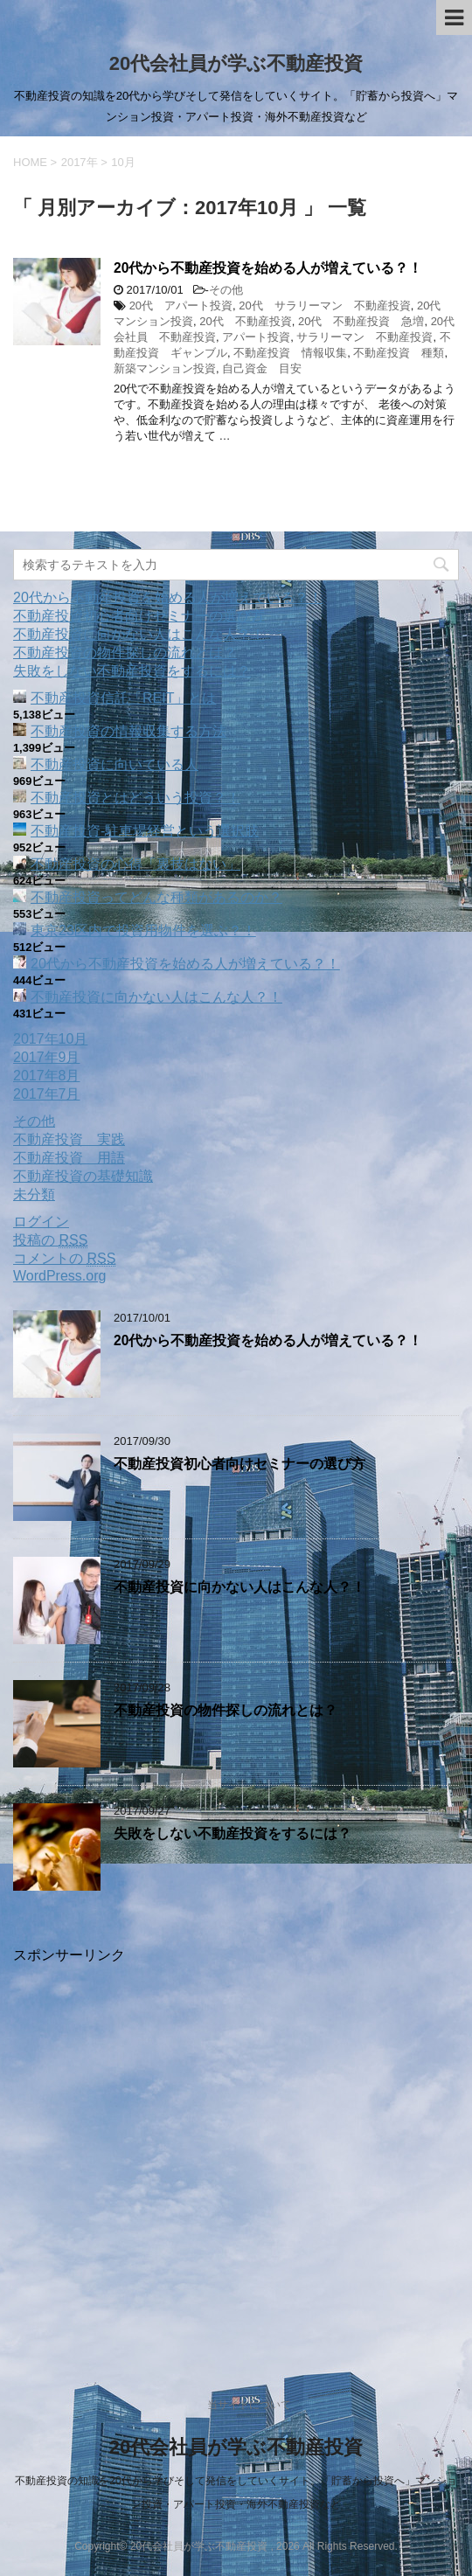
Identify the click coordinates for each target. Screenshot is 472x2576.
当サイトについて (249, 2405)
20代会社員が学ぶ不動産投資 (236, 63)
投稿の (50, 1240)
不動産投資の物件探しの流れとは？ (125, 652)
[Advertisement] (236, 2153)
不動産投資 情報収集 (290, 352)
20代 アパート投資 (181, 305)
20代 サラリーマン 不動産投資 (324, 305)
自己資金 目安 (262, 368)
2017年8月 (46, 1075)
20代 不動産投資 (245, 321)
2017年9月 (46, 1057)
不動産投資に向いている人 (114, 764)
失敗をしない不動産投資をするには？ (132, 670)
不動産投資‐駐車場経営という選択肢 (145, 830)
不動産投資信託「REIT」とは (123, 698)
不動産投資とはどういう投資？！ (135, 797)
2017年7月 (46, 1094)
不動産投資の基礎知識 (83, 1176)
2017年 (79, 162)
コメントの (64, 1259)
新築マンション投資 (165, 368)
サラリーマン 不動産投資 (364, 337)
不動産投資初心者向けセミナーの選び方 (139, 615)
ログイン (41, 1221)
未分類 (34, 1194)
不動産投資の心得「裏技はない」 (135, 864)
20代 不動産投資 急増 (361, 321)
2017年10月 (50, 1038)
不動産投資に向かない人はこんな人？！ (139, 634)
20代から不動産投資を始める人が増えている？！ (268, 267)
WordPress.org (59, 1275)
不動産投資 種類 (398, 352)
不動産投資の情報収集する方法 (128, 731)
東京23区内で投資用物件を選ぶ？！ (143, 930)
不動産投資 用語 (69, 1157)
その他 (226, 289)
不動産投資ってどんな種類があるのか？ (156, 897)
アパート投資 (256, 337)
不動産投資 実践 (69, 1139)
